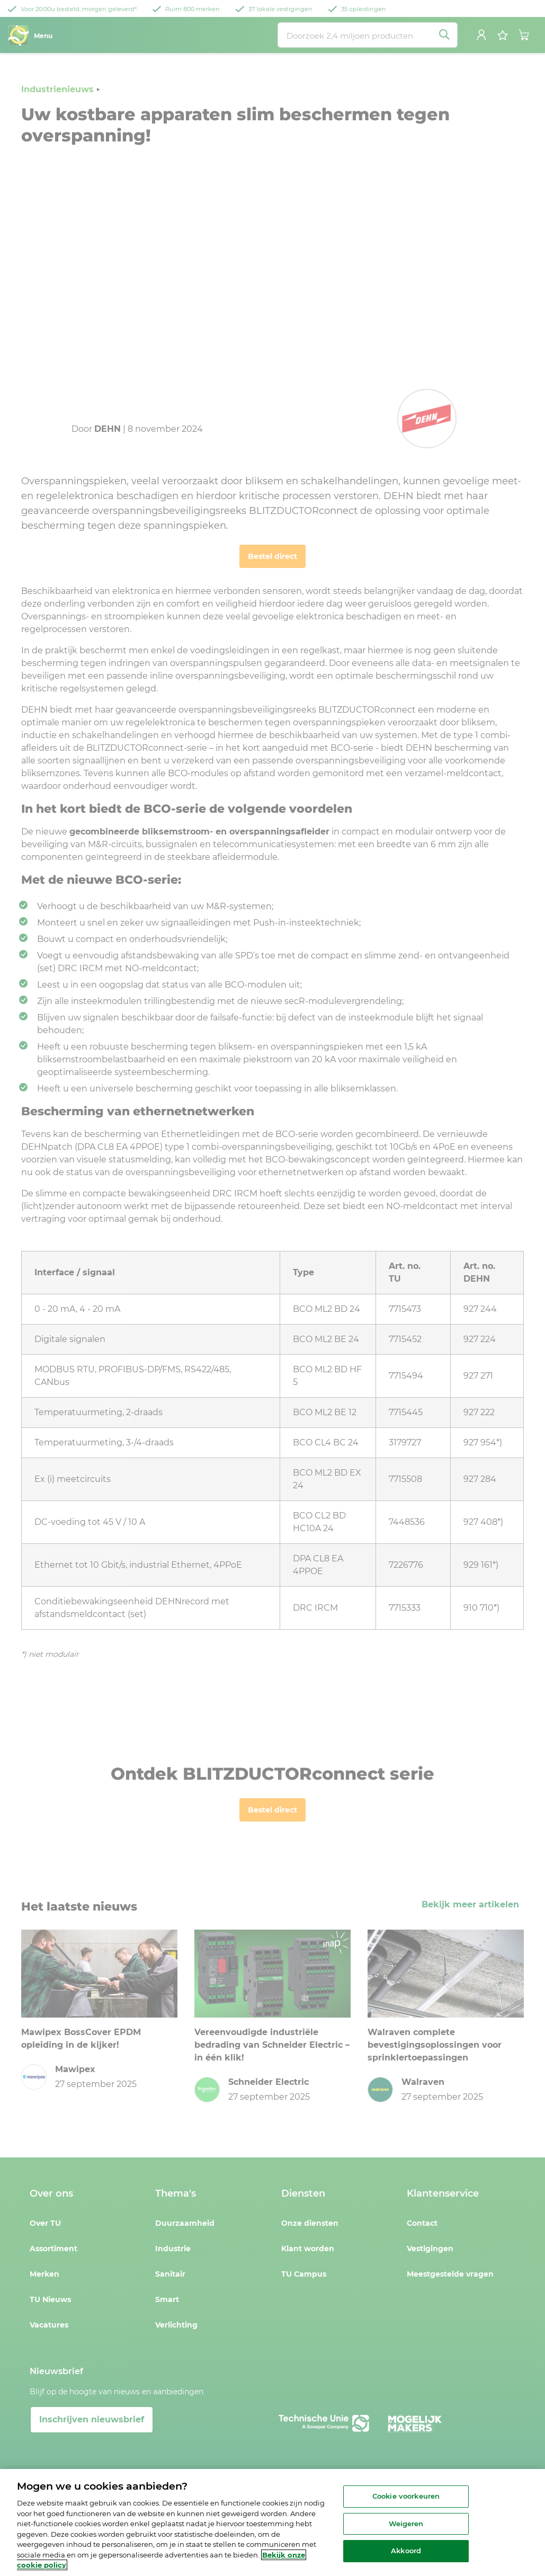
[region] (272, 2522)
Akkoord (406, 2551)
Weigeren (406, 2523)
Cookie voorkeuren (406, 2496)
